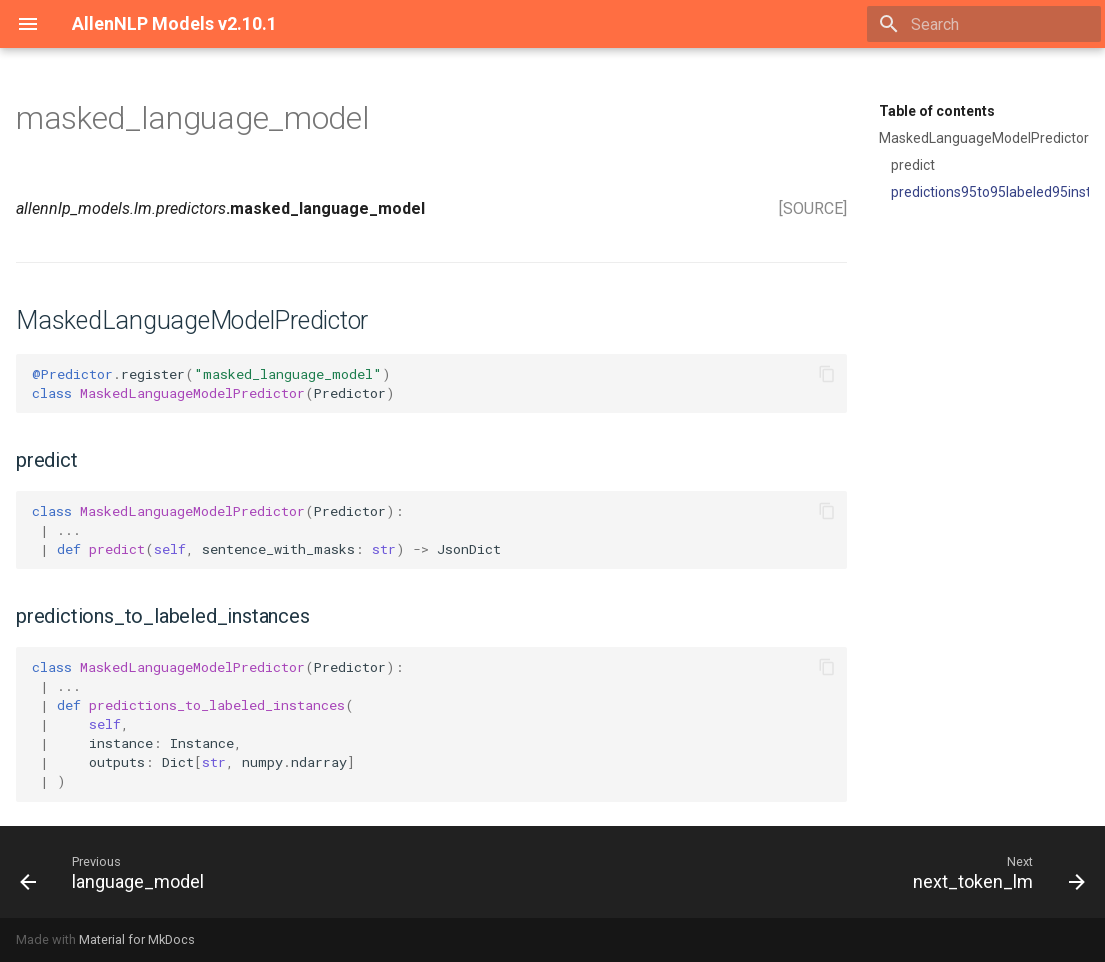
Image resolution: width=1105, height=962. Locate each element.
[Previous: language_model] (117, 872)
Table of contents (937, 111)
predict (913, 165)
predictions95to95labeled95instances (990, 192)
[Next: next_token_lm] (993, 872)
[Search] (984, 24)
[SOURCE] (813, 208)
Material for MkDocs (137, 939)
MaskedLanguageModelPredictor (984, 138)
